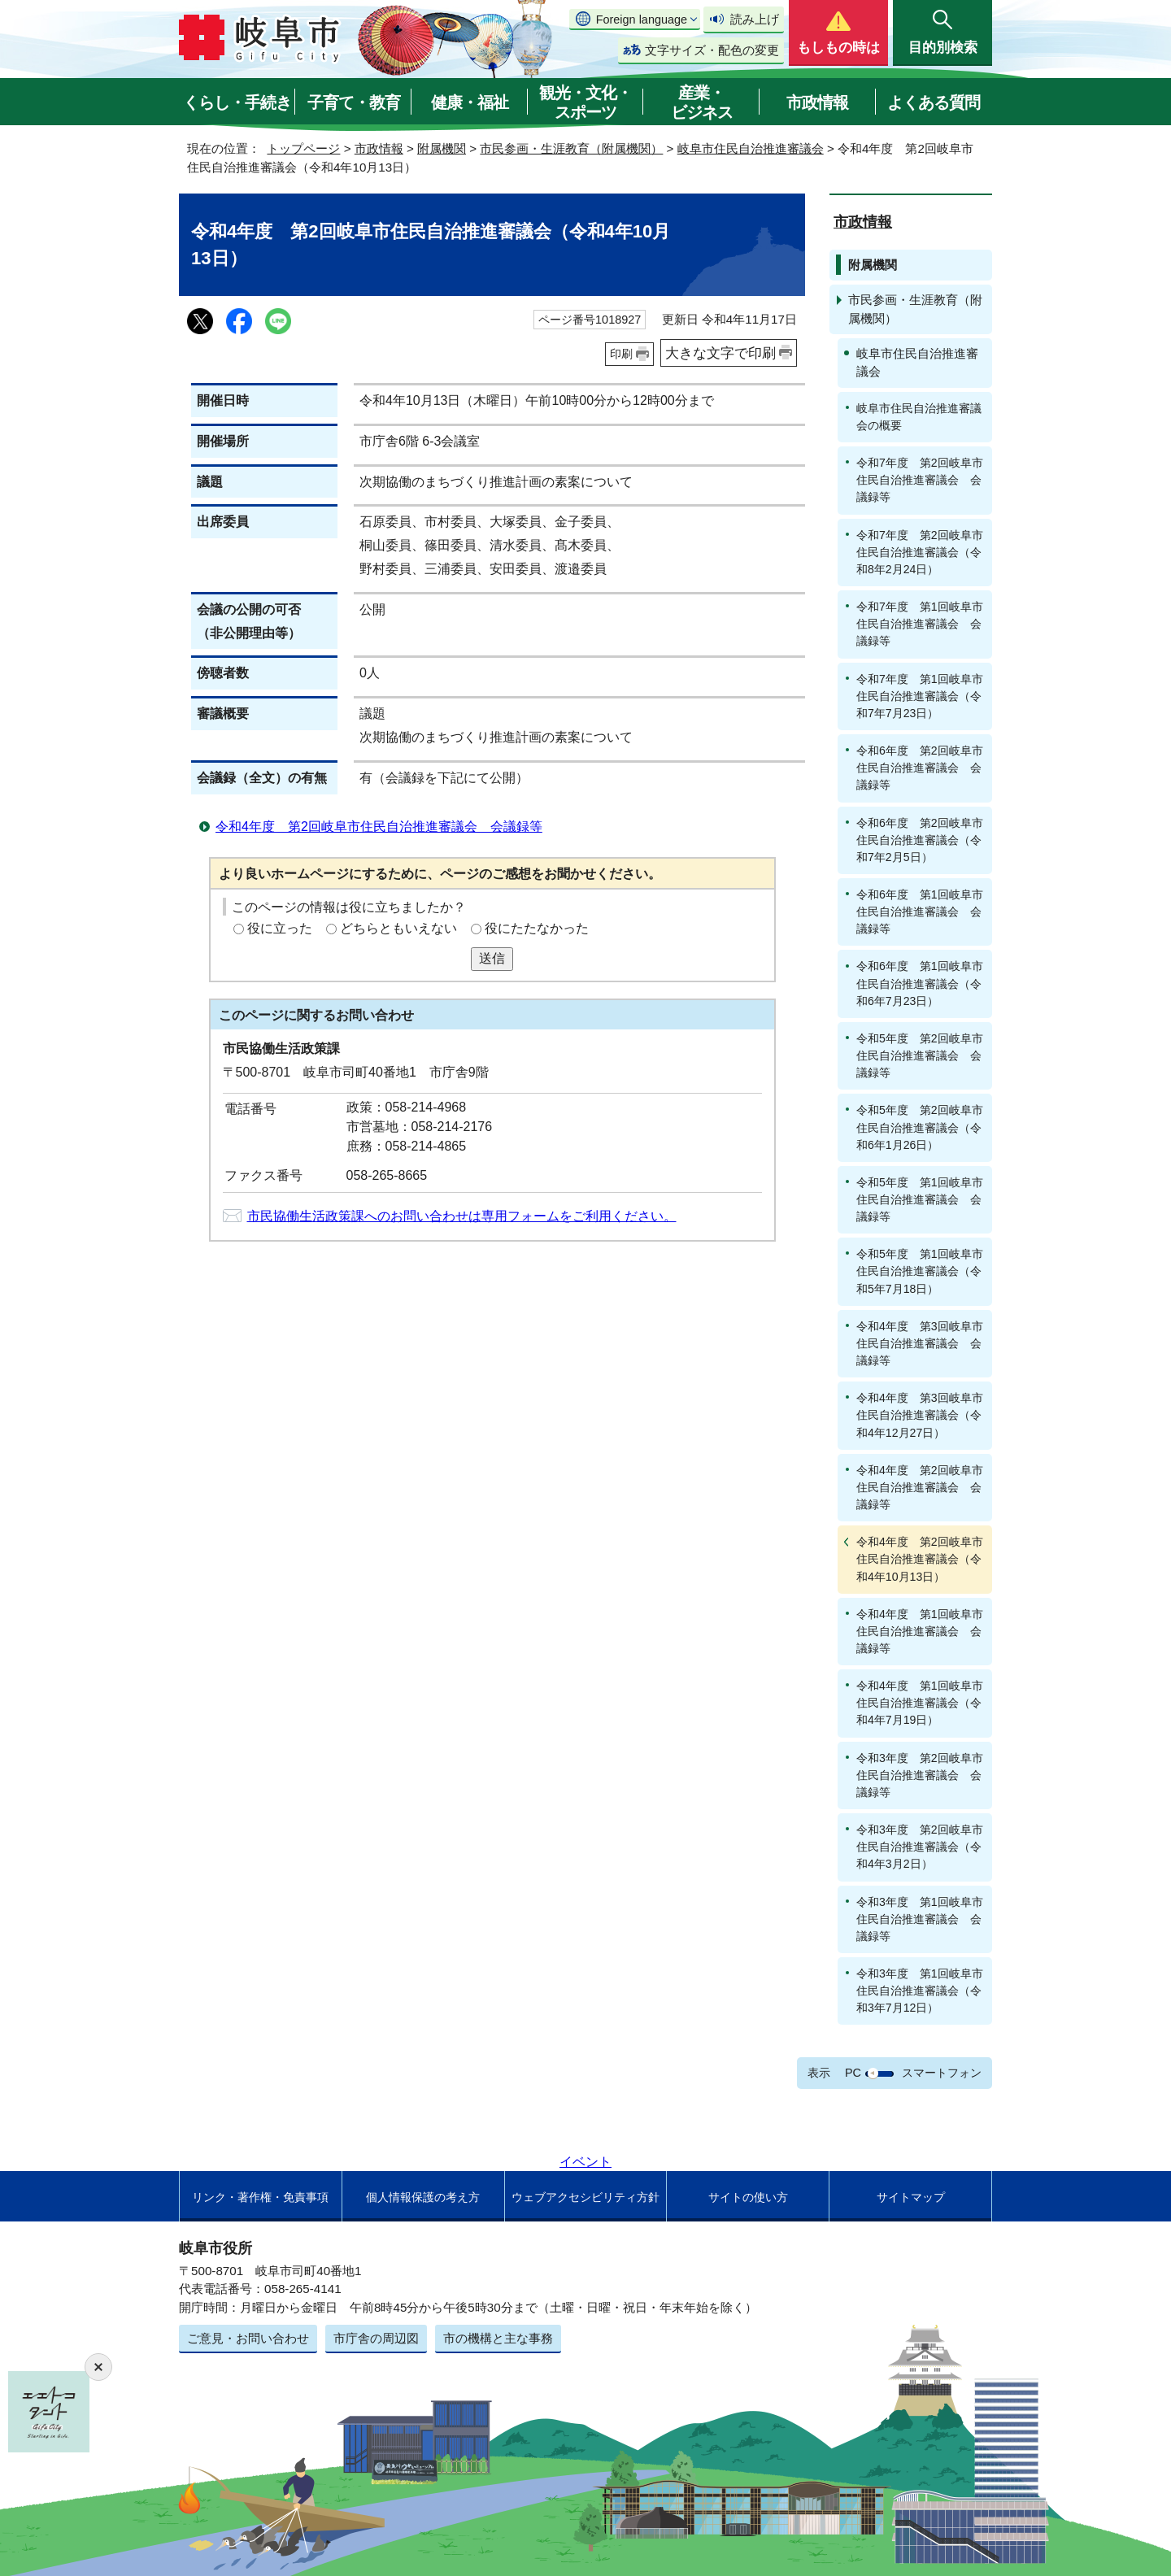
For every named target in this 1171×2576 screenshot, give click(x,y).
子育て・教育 (353, 102)
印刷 (621, 353)
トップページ (303, 148)
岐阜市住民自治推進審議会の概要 (919, 417)
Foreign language (641, 19)
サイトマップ (911, 2197)
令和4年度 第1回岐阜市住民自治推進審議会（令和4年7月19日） (919, 1702)
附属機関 (441, 148)
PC (853, 2072)
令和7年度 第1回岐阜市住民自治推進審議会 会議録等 (919, 623)
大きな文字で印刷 (720, 353)
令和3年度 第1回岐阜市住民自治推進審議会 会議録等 (919, 1919)
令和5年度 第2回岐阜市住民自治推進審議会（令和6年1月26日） (919, 1127)
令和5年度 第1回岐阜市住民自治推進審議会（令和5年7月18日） (919, 1271)
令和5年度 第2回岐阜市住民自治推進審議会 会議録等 (919, 1055)
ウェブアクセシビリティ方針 (585, 2197)
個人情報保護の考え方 (423, 2197)
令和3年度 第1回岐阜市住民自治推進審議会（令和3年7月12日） (919, 1990)
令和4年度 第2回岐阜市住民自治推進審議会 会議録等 (378, 826)
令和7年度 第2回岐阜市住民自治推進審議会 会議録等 (919, 479)
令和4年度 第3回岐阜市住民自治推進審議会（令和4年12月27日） (919, 1414)
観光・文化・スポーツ (585, 102)
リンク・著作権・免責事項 (260, 2197)
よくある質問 (933, 102)
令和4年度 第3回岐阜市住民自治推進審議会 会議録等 (919, 1343)
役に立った (279, 928)
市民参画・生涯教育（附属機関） (571, 148)
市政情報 (817, 102)
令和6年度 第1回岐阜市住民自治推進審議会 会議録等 (919, 911)
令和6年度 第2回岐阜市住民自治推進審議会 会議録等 (919, 767)
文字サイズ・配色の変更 (712, 50)
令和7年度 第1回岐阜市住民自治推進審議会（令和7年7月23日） (919, 696)
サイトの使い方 (748, 2197)
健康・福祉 (469, 102)
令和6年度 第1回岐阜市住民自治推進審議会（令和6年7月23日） (919, 983)
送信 (492, 958)
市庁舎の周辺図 (376, 2338)
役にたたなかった (537, 928)
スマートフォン (942, 2072)
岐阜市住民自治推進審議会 (750, 148)
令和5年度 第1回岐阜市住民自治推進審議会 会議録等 (919, 1199)
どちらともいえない (398, 928)
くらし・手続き (237, 102)
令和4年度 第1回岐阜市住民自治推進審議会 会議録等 (919, 1631)
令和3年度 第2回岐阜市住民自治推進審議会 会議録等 (919, 1775)
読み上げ (754, 19)
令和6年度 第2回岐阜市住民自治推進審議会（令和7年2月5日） (919, 840)
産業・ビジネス (702, 102)
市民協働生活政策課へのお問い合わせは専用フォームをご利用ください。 (462, 1216)
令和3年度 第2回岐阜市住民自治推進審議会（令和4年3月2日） (919, 1846)
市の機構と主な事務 (498, 2338)
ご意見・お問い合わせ (248, 2338)
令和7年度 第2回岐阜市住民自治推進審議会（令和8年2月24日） (919, 552)
